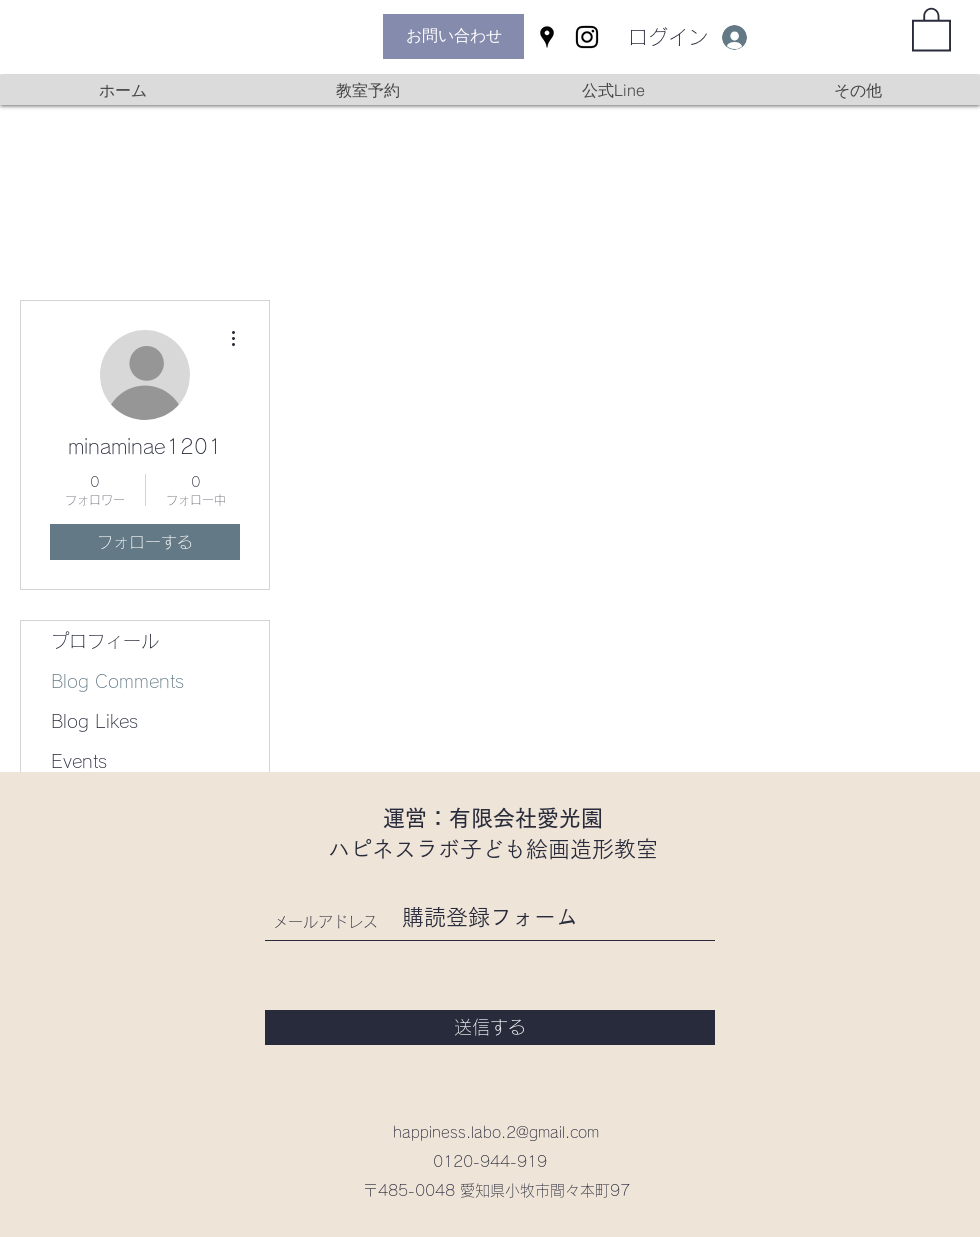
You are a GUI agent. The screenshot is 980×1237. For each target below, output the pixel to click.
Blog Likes (94, 721)
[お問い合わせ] (453, 36)
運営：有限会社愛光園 (493, 818)
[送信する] (490, 1027)
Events (79, 761)
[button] (931, 28)
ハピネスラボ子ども (427, 849)
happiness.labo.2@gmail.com (496, 1132)
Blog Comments (117, 681)
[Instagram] (587, 37)
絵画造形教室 (592, 849)
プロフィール (105, 641)
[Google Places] (547, 37)
